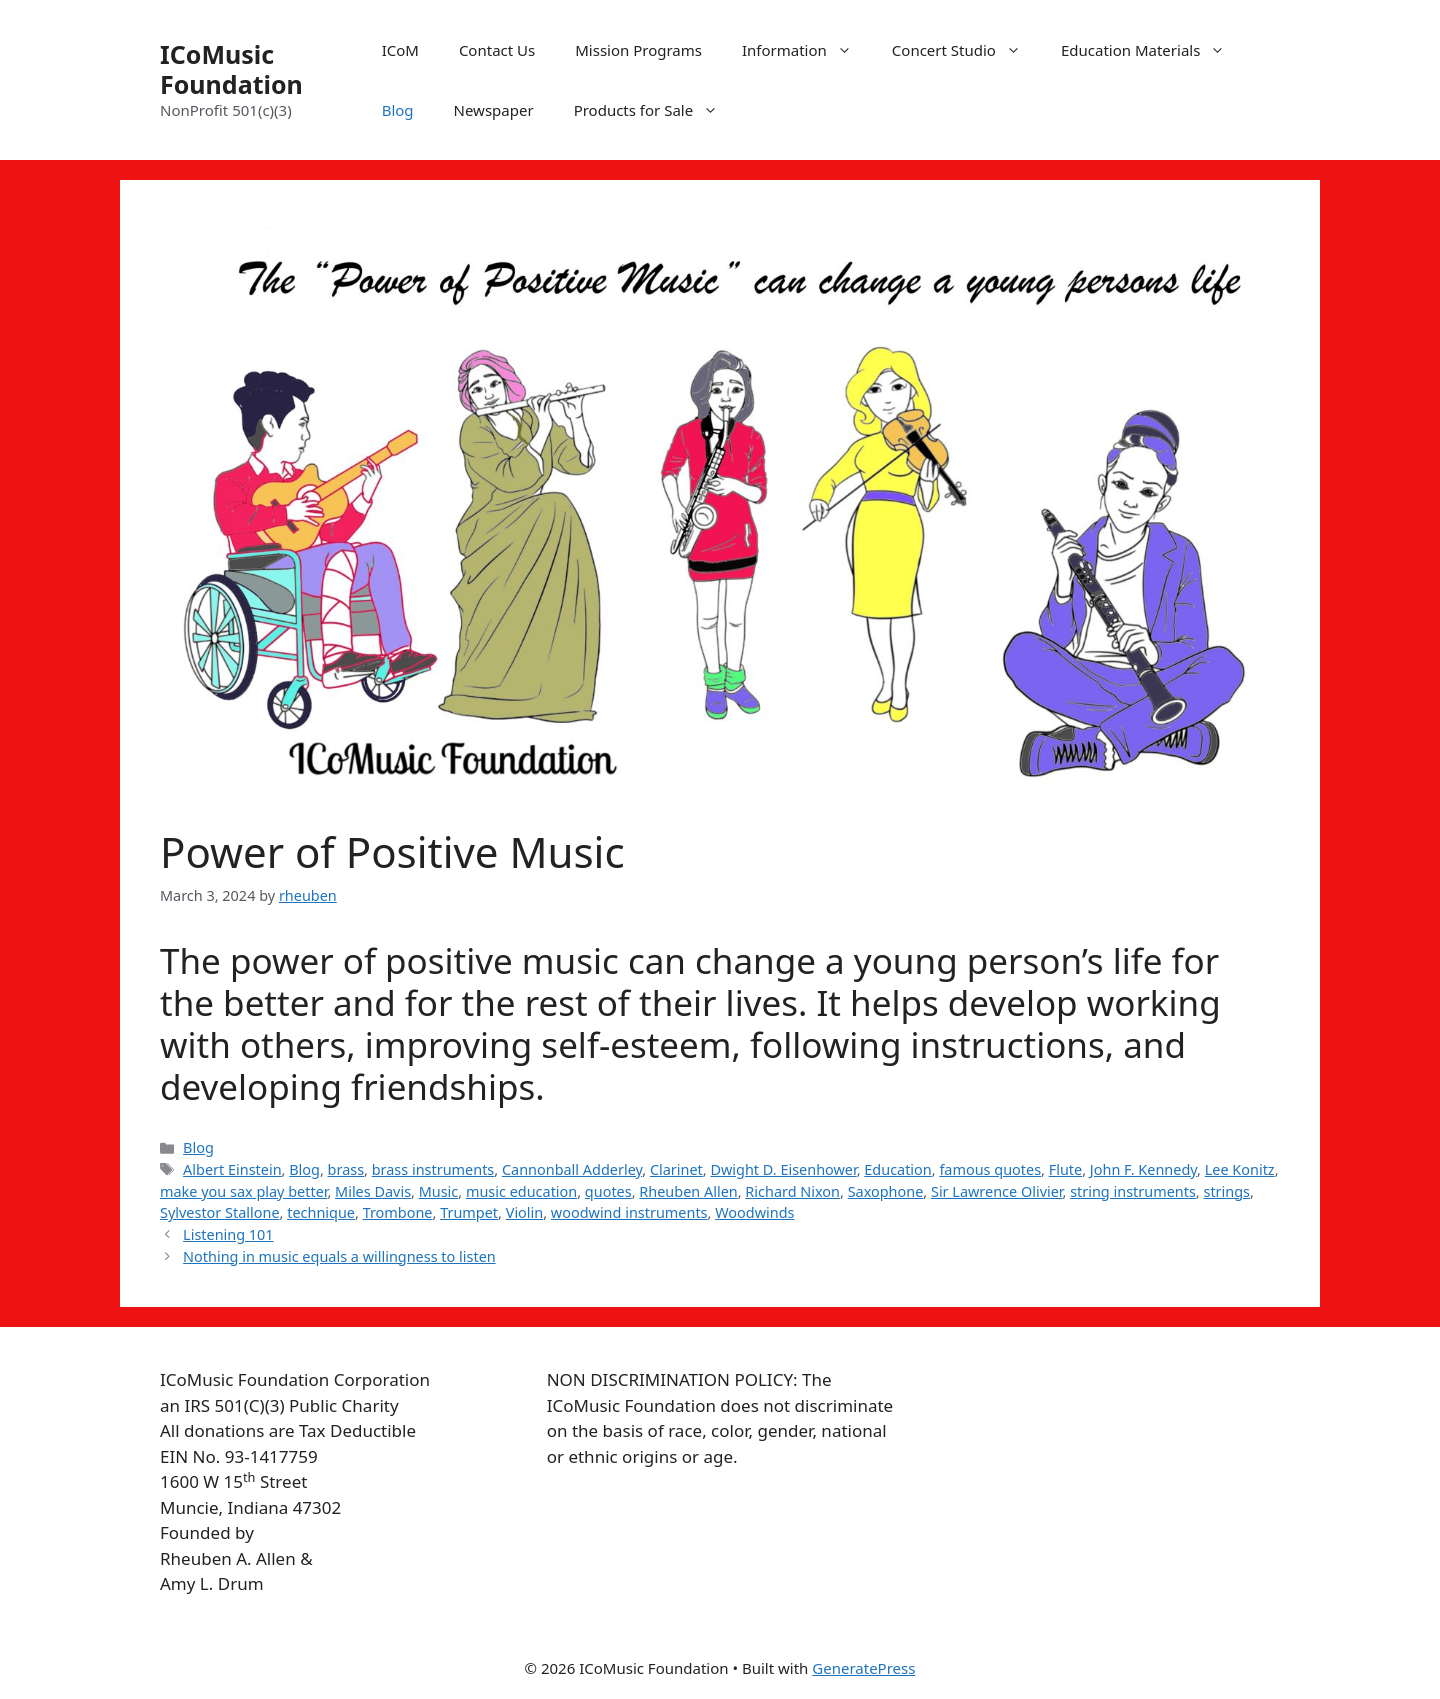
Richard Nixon (792, 1191)
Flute (1066, 1169)
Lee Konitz (1240, 1169)
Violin (525, 1212)
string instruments (1133, 1191)
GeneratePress (863, 1668)
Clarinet (676, 1169)
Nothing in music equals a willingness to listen (339, 1256)
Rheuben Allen (688, 1191)
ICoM (400, 50)
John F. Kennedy (1143, 1169)
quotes (608, 1191)
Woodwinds (754, 1212)
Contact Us (497, 50)
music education (521, 1191)
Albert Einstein (232, 1169)
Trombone (398, 1212)
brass (346, 1169)
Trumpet (469, 1212)
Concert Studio (966, 50)
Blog (398, 110)
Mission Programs (638, 50)
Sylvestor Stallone (220, 1212)
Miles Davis (373, 1191)
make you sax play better (243, 1191)
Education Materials (1153, 50)
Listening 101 (228, 1234)
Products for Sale (656, 110)
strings (1226, 1191)
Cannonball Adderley (572, 1169)
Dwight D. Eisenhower (783, 1169)
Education (897, 1169)
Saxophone (886, 1191)
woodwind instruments (629, 1212)
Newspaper (494, 110)
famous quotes (990, 1169)
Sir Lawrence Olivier (997, 1191)
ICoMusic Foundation (231, 69)
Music (439, 1191)
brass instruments (433, 1169)
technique (321, 1212)
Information (807, 50)
